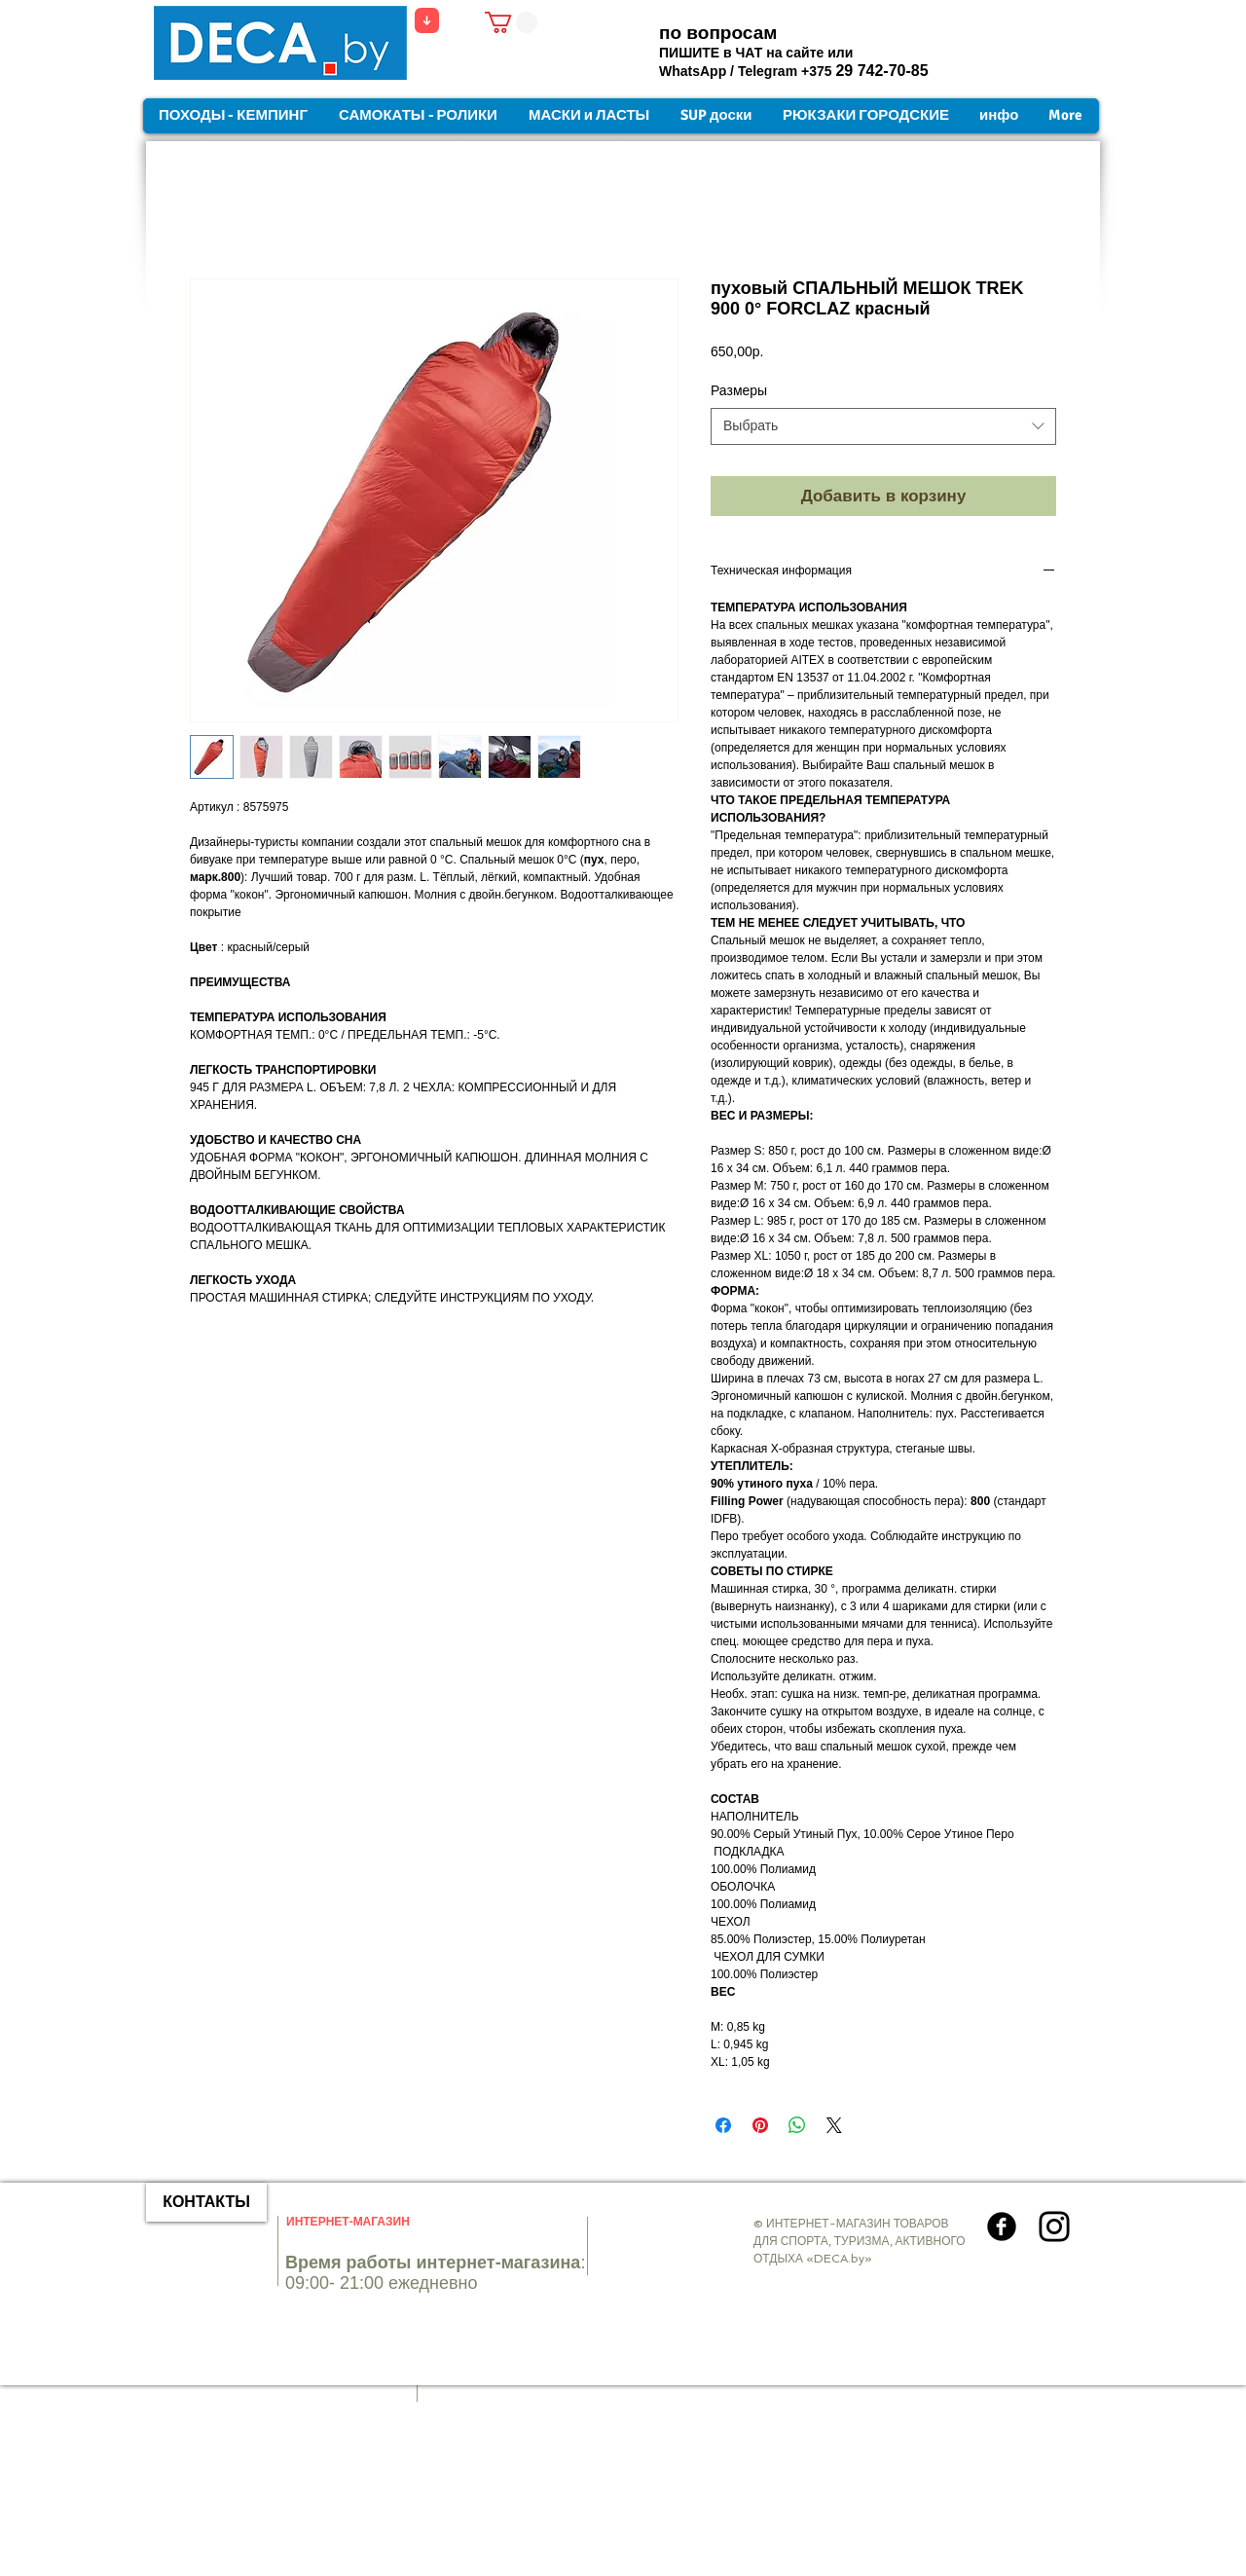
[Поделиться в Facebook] (723, 2125)
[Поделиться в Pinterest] (760, 2125)
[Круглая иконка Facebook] (1001, 2226)
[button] (511, 22)
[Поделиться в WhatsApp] (797, 2125)
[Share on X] (834, 2125)
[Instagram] (1054, 2226)
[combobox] (883, 426)
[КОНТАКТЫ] (206, 2202)
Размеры (739, 390)
